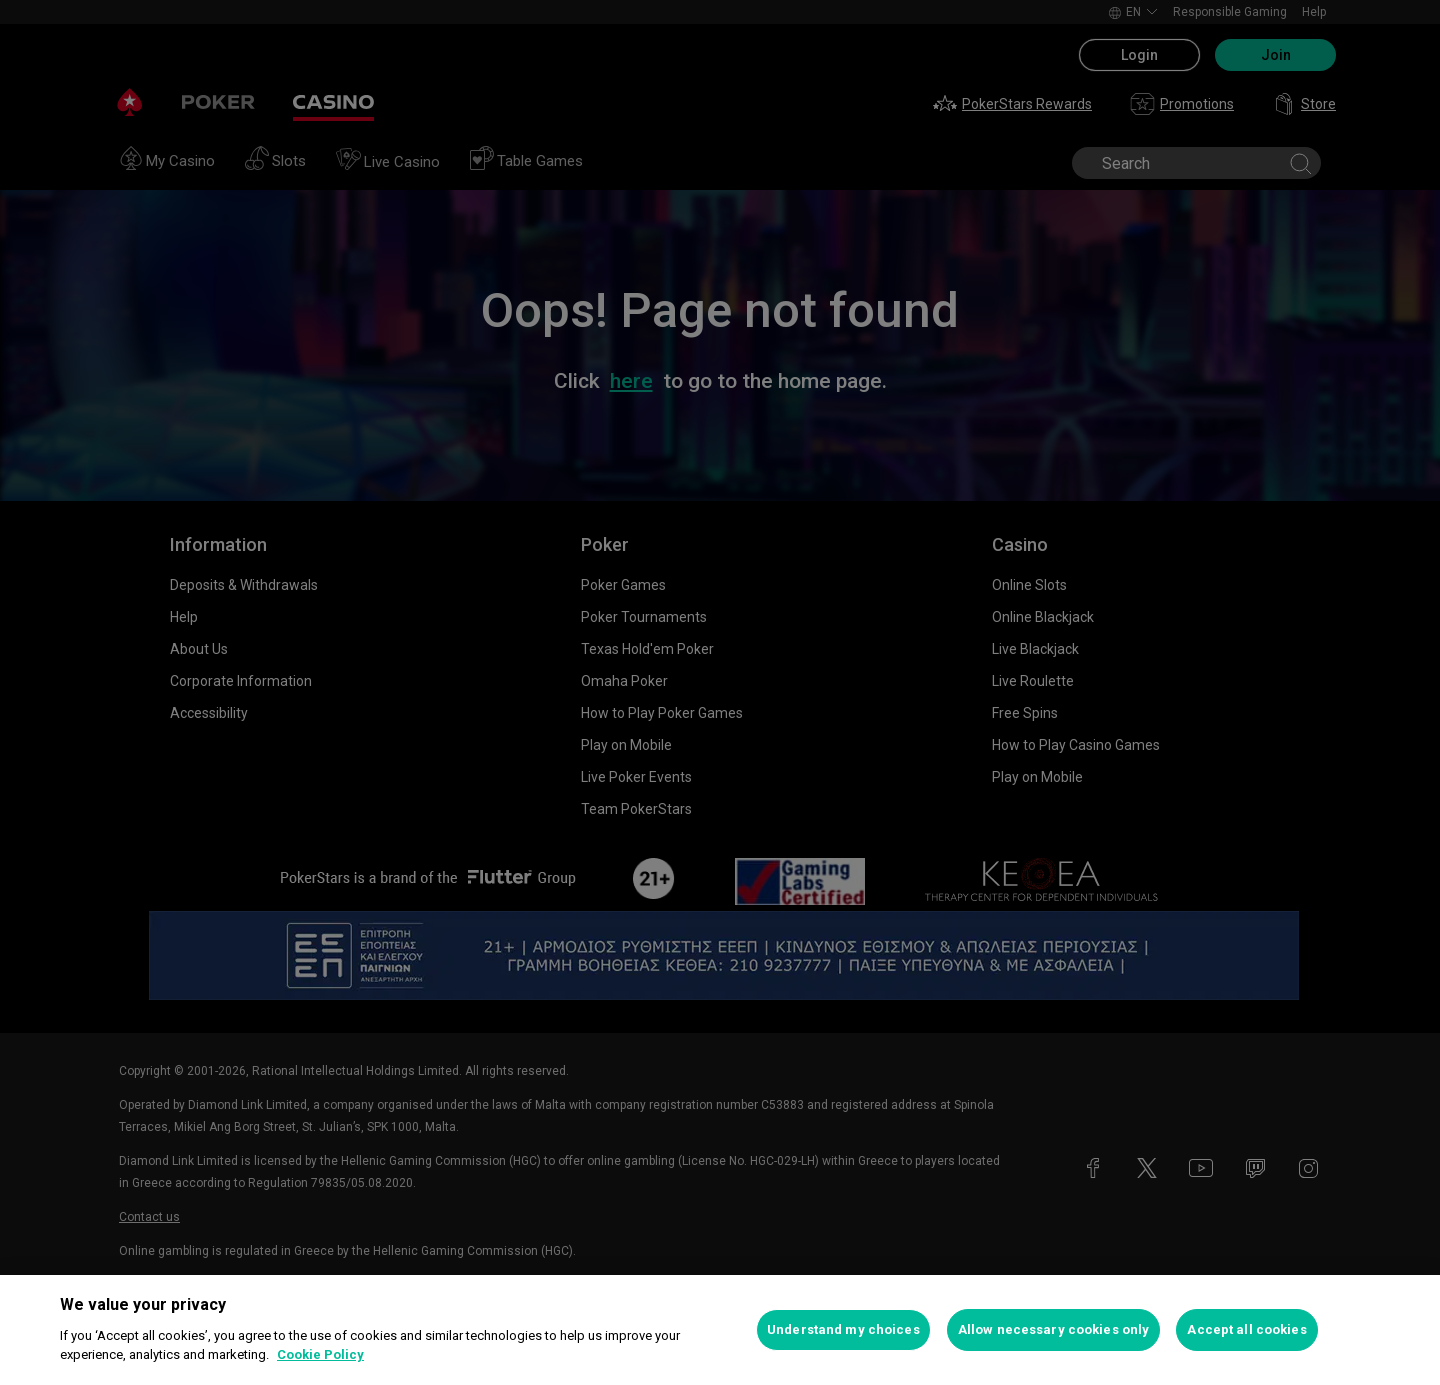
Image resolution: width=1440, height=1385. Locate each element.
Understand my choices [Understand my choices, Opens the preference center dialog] (843, 1329)
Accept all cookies (1246, 1329)
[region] (720, 1330)
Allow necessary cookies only (1054, 1329)
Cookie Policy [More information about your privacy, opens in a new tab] (320, 1354)
